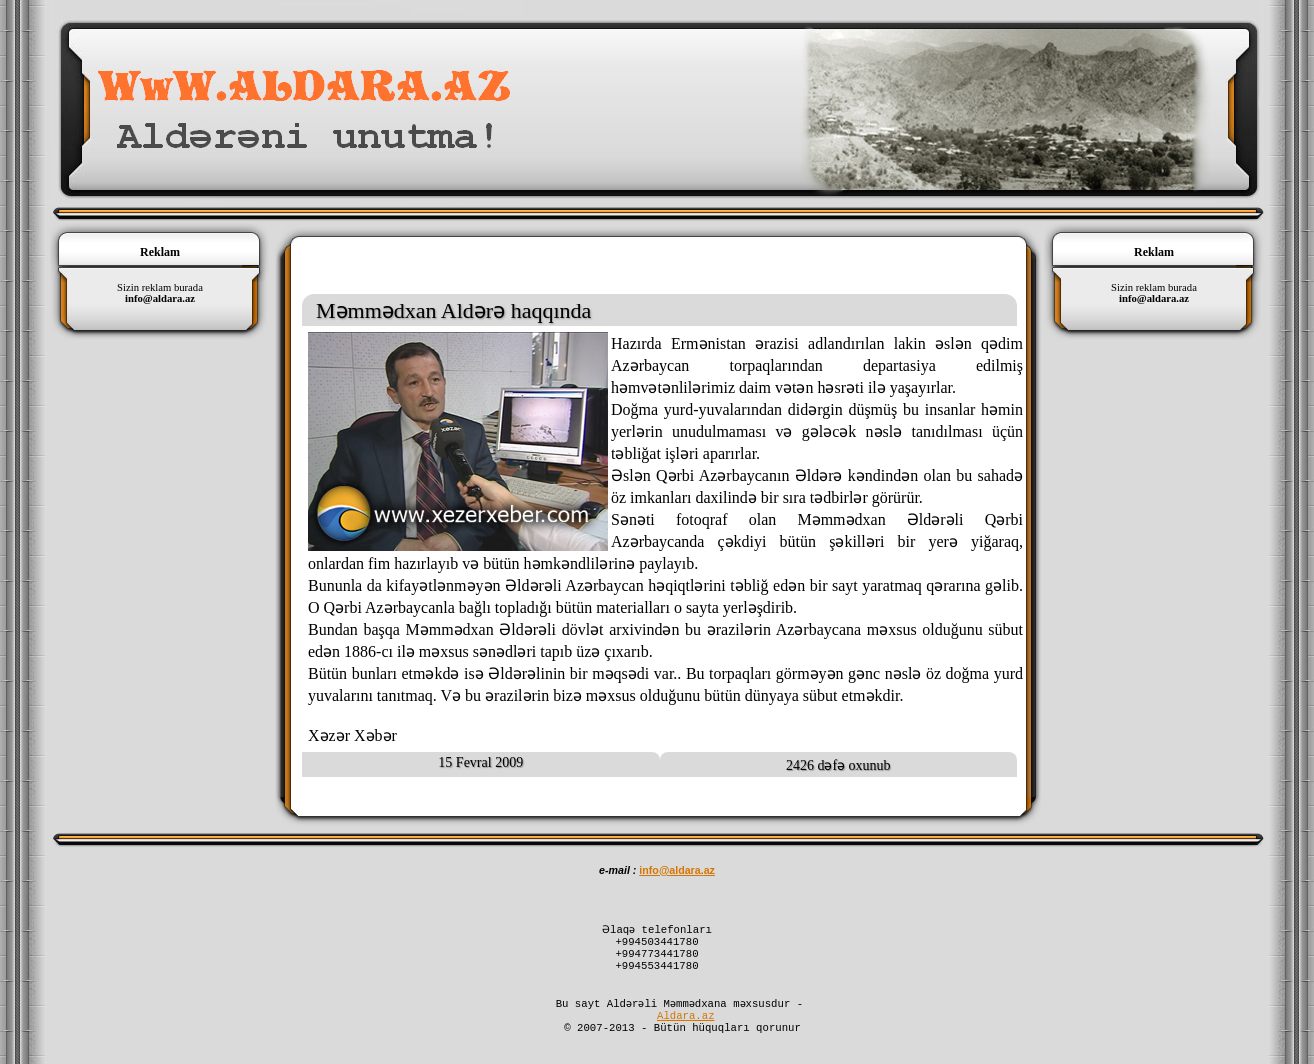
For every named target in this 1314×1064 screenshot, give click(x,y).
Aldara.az (686, 1031)
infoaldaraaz (677, 870)
